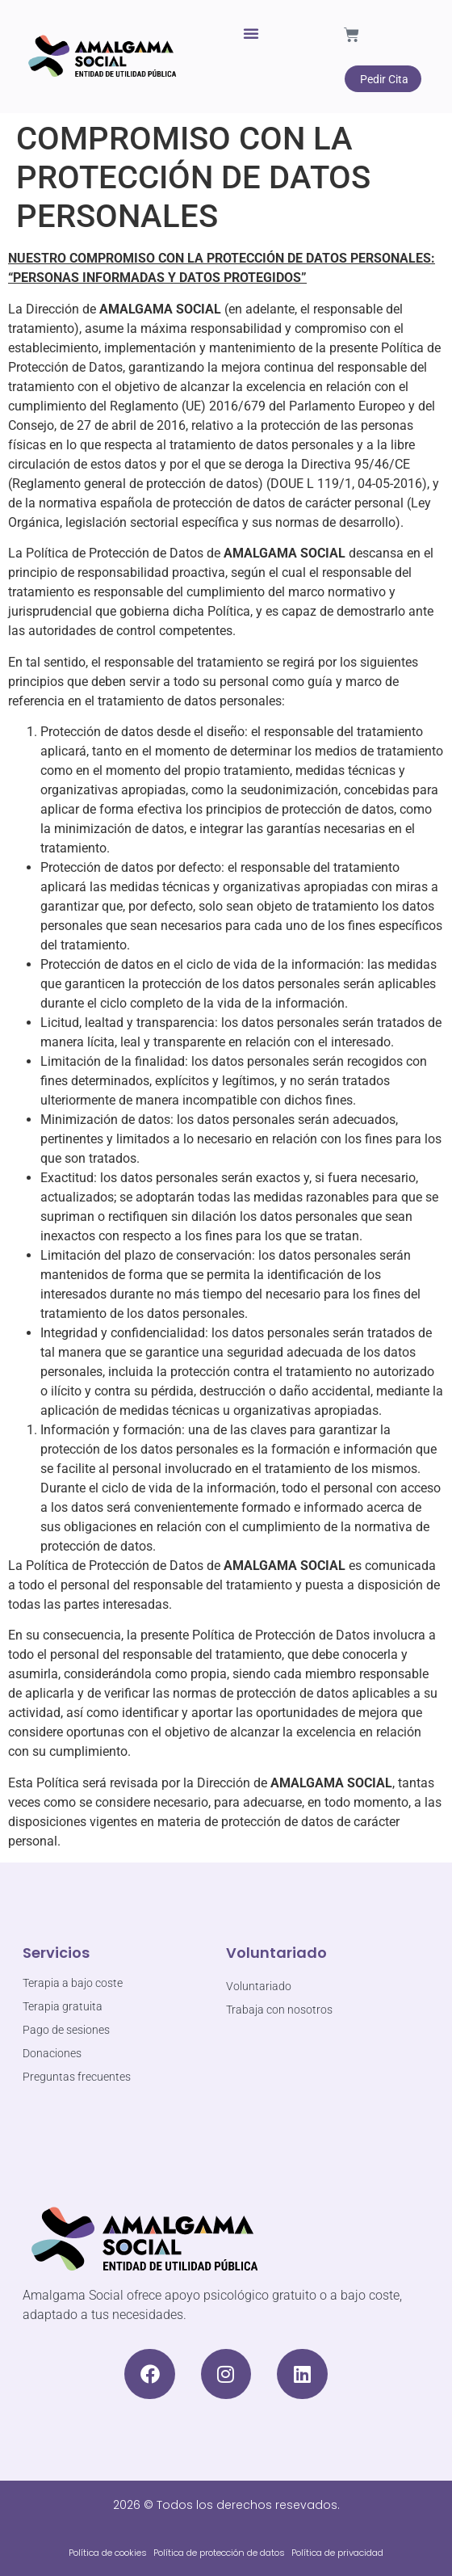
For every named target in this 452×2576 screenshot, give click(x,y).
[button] (251, 33)
